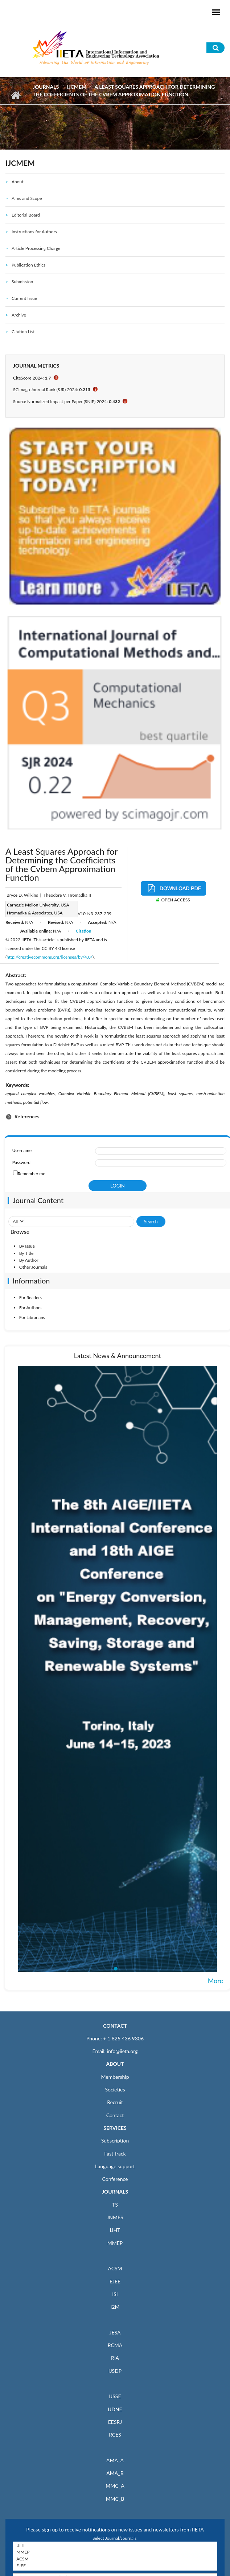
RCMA (115, 2345)
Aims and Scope (27, 198)
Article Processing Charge (36, 248)
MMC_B (115, 2499)
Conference (115, 2179)
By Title (26, 1253)
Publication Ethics (28, 265)
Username (22, 1150)
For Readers (30, 1297)
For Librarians (32, 1317)
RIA (115, 2358)
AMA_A (115, 2460)
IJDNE (115, 2409)
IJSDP (115, 2371)
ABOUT (115, 2064)
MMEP (115, 2243)
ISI (115, 2294)
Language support (115, 2166)
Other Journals (33, 1267)
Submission (22, 281)
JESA (115, 2332)
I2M (114, 2307)
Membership (115, 2077)
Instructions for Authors (34, 231)
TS (115, 2205)
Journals (46, 87)
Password (21, 1162)
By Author (28, 1260)
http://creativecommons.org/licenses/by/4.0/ (50, 957)
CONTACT (115, 2026)
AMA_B (114, 2473)
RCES (115, 2435)
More (215, 1981)
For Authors (30, 1307)
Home (15, 95)
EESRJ (115, 2422)
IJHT (115, 2230)
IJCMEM (76, 87)
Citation (83, 931)
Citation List (23, 331)
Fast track (115, 2153)
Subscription (115, 2140)
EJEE (115, 2281)
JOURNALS (115, 2191)
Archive (19, 315)
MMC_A (115, 2486)
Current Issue (24, 298)
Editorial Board (26, 215)
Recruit (115, 2102)
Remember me (31, 1173)
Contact (115, 2115)
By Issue (27, 1246)
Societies (115, 2089)
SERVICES (114, 2128)
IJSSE (115, 2396)
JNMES (115, 2217)
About (18, 181)
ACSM (115, 2268)
